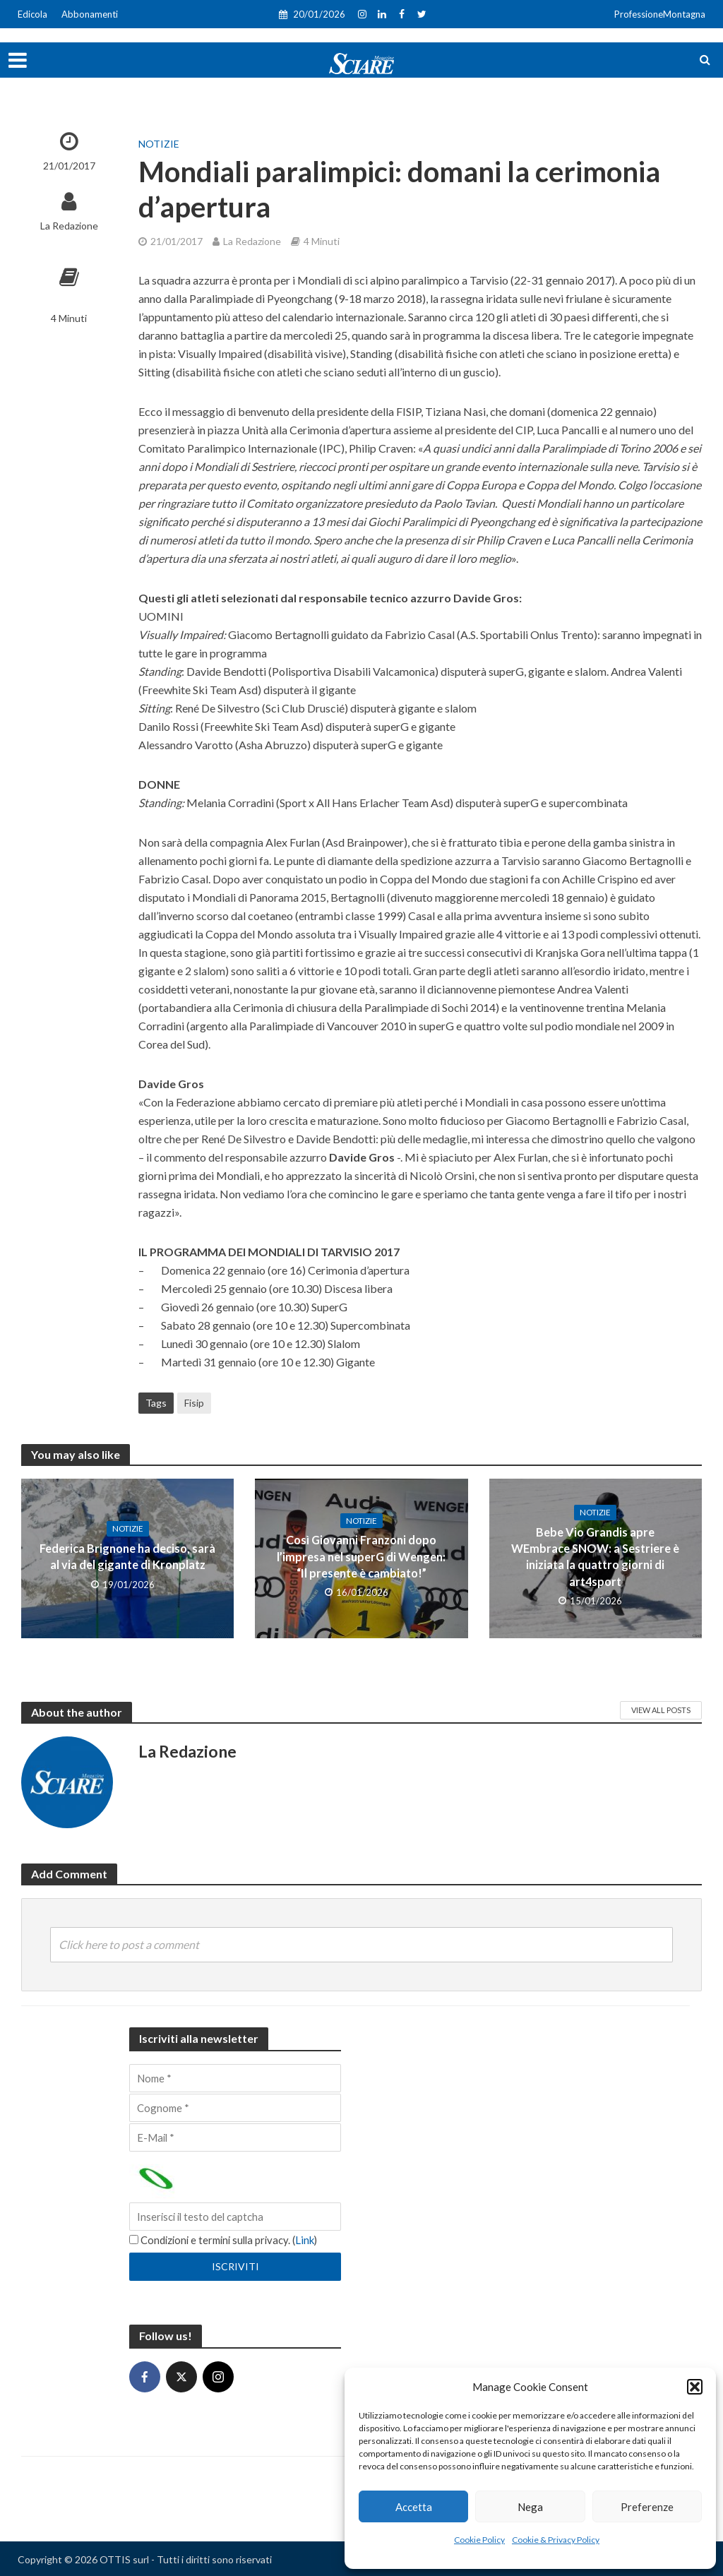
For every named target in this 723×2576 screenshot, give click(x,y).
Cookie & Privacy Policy (555, 2539)
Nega (530, 2506)
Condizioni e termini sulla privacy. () (226, 2240)
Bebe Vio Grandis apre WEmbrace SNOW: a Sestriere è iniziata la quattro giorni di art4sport (595, 1556)
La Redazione (69, 226)
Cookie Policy (479, 2539)
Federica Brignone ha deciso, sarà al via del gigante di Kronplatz (127, 1556)
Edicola (32, 14)
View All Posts (661, 1710)
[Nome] (235, 2078)
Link (310, 2240)
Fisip (194, 1403)
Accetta (413, 2506)
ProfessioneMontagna (659, 14)
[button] (695, 2387)
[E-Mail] (235, 2137)
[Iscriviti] (235, 2266)
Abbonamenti (89, 14)
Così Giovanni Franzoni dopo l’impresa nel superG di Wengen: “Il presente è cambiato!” (361, 1557)
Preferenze (647, 2506)
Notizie (158, 144)
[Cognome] (235, 2108)
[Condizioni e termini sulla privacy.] (133, 2239)
